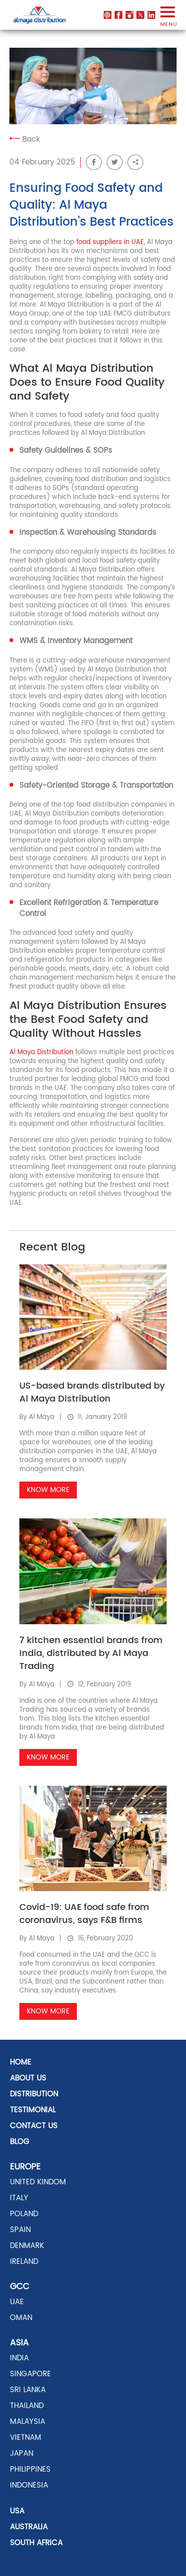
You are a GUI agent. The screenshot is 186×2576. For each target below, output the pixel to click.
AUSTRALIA (29, 2527)
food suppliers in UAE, (110, 242)
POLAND (24, 2214)
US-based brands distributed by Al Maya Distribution (92, 1392)
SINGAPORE (30, 2374)
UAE (17, 2302)
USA (17, 2511)
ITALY (19, 2198)
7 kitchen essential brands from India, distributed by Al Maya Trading (91, 1653)
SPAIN (20, 2230)
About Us (28, 2078)
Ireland (24, 2261)
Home (20, 2062)
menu (167, 20)
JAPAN (21, 2453)
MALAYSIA (27, 2421)
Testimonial (33, 2110)
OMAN (21, 2318)
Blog (19, 2142)
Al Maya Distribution (41, 1052)
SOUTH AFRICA (36, 2543)
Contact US (34, 2126)
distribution (34, 2094)
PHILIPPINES (30, 2469)
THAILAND (27, 2406)
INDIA (19, 2358)
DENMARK (27, 2246)
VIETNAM (25, 2437)
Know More (48, 1490)
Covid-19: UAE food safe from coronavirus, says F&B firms (84, 1913)
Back (24, 139)
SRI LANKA (28, 2390)
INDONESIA (29, 2485)
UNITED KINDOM (38, 2182)
